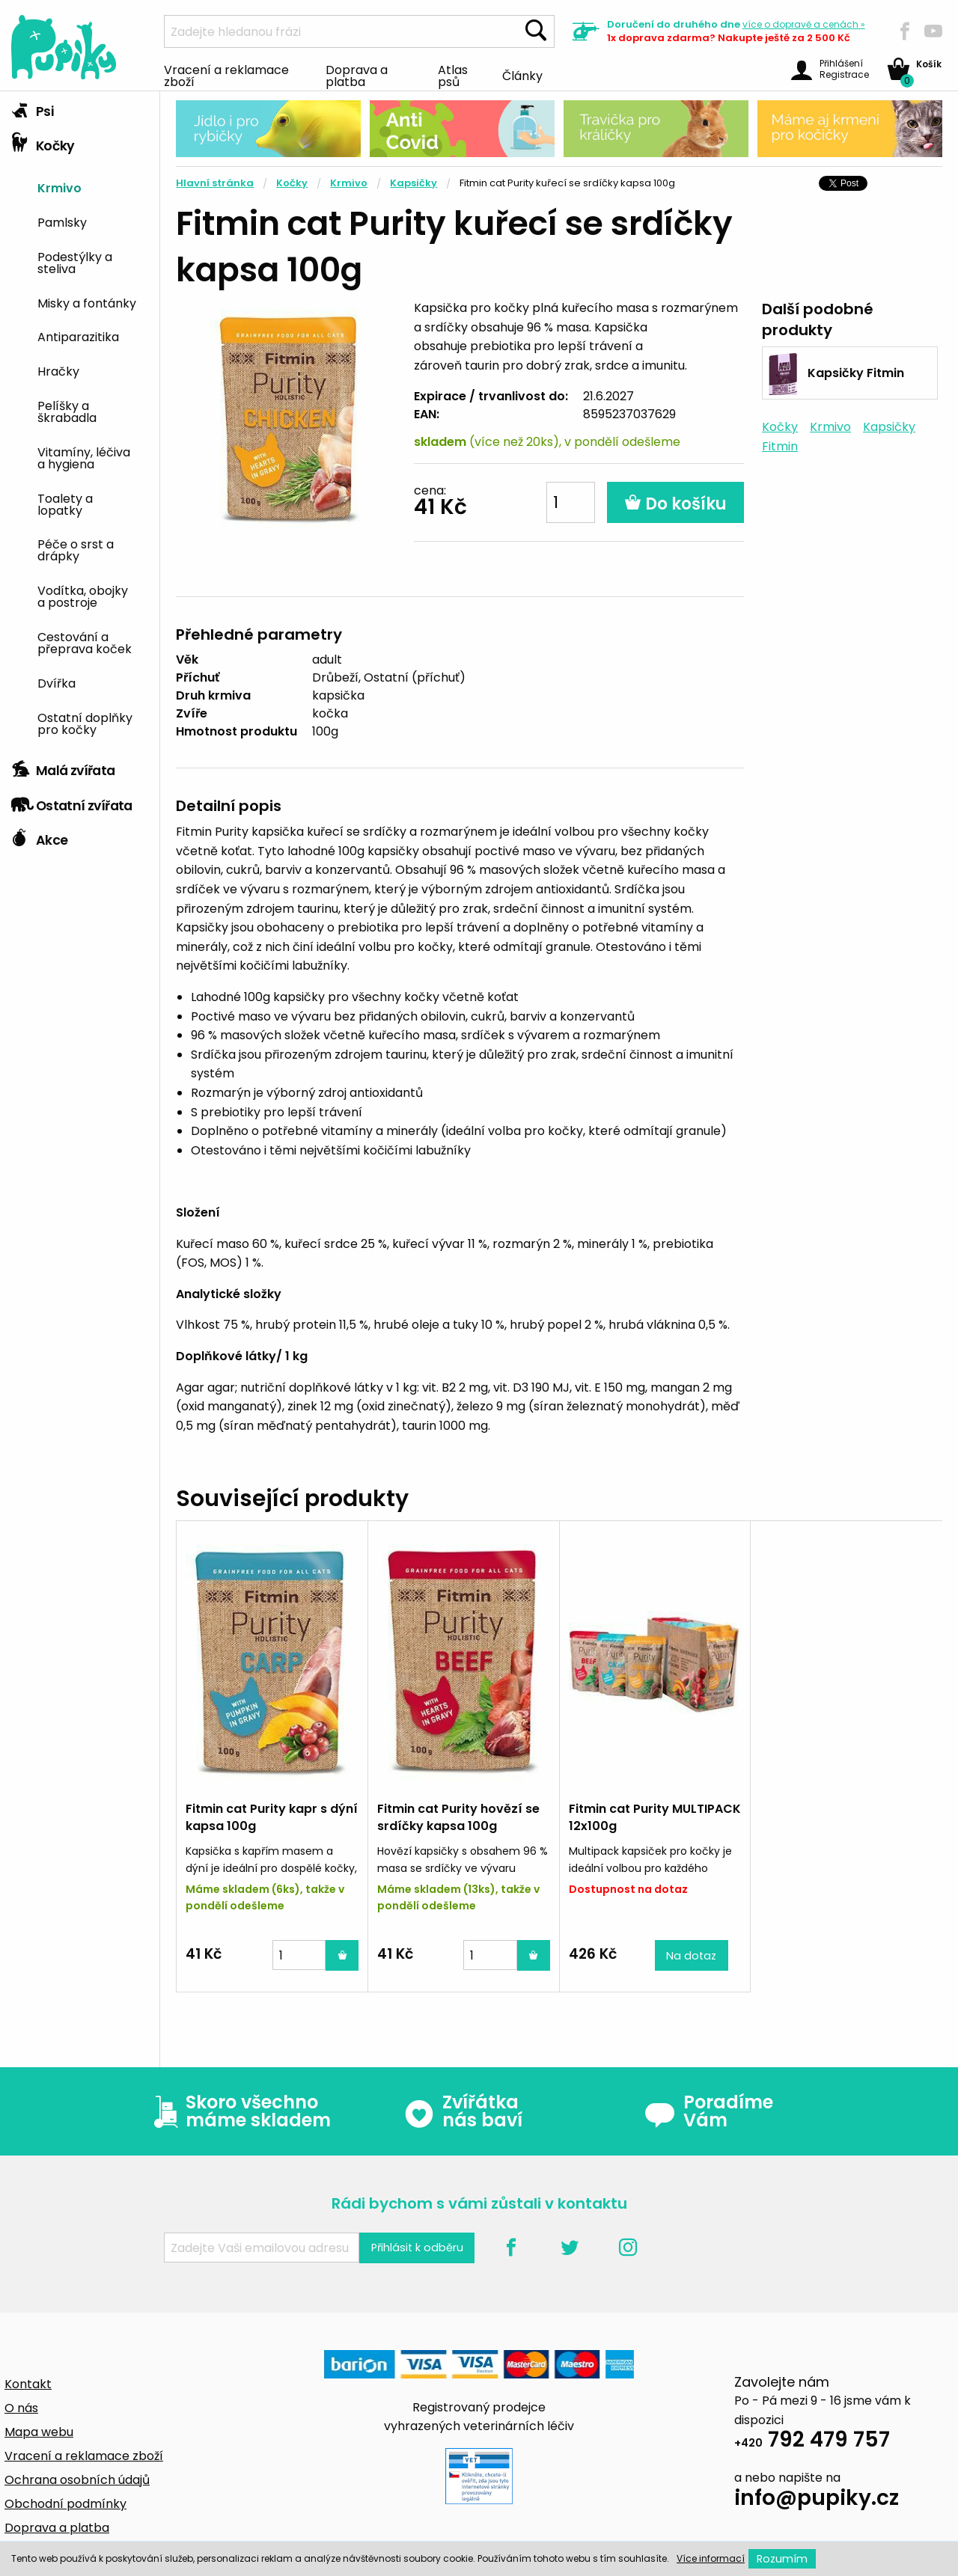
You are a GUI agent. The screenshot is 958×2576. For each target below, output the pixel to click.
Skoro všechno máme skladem (239, 2111)
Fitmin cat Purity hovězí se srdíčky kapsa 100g (458, 1817)
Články (522, 74)
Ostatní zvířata (71, 802)
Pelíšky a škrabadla (67, 410)
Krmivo (59, 187)
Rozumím (782, 2558)
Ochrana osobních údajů (77, 2479)
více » (803, 24)
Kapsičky (413, 183)
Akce (39, 836)
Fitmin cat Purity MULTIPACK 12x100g (655, 1817)
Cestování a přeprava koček (84, 641)
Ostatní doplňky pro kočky (84, 722)
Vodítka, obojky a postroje (82, 595)
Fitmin (780, 446)
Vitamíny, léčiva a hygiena (83, 457)
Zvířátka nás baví (462, 2111)
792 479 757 (812, 2441)
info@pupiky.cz (816, 2500)
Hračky (58, 370)
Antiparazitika (78, 335)
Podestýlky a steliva (74, 261)
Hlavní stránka (215, 183)
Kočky (43, 142)
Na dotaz (691, 1955)
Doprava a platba (357, 74)
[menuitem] (92, 187)
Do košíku (675, 503)
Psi (32, 107)
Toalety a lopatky (65, 503)
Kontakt (28, 2384)
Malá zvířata (63, 767)
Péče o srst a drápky (75, 549)
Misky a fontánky (86, 302)
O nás (21, 2408)
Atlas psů (453, 74)
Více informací (711, 2558)
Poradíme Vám (708, 2111)
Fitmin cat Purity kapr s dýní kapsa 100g (272, 1817)
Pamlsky (62, 221)
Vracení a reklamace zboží (226, 74)
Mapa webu (38, 2432)
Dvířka (56, 682)
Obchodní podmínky (65, 2503)
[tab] (79, 108)
